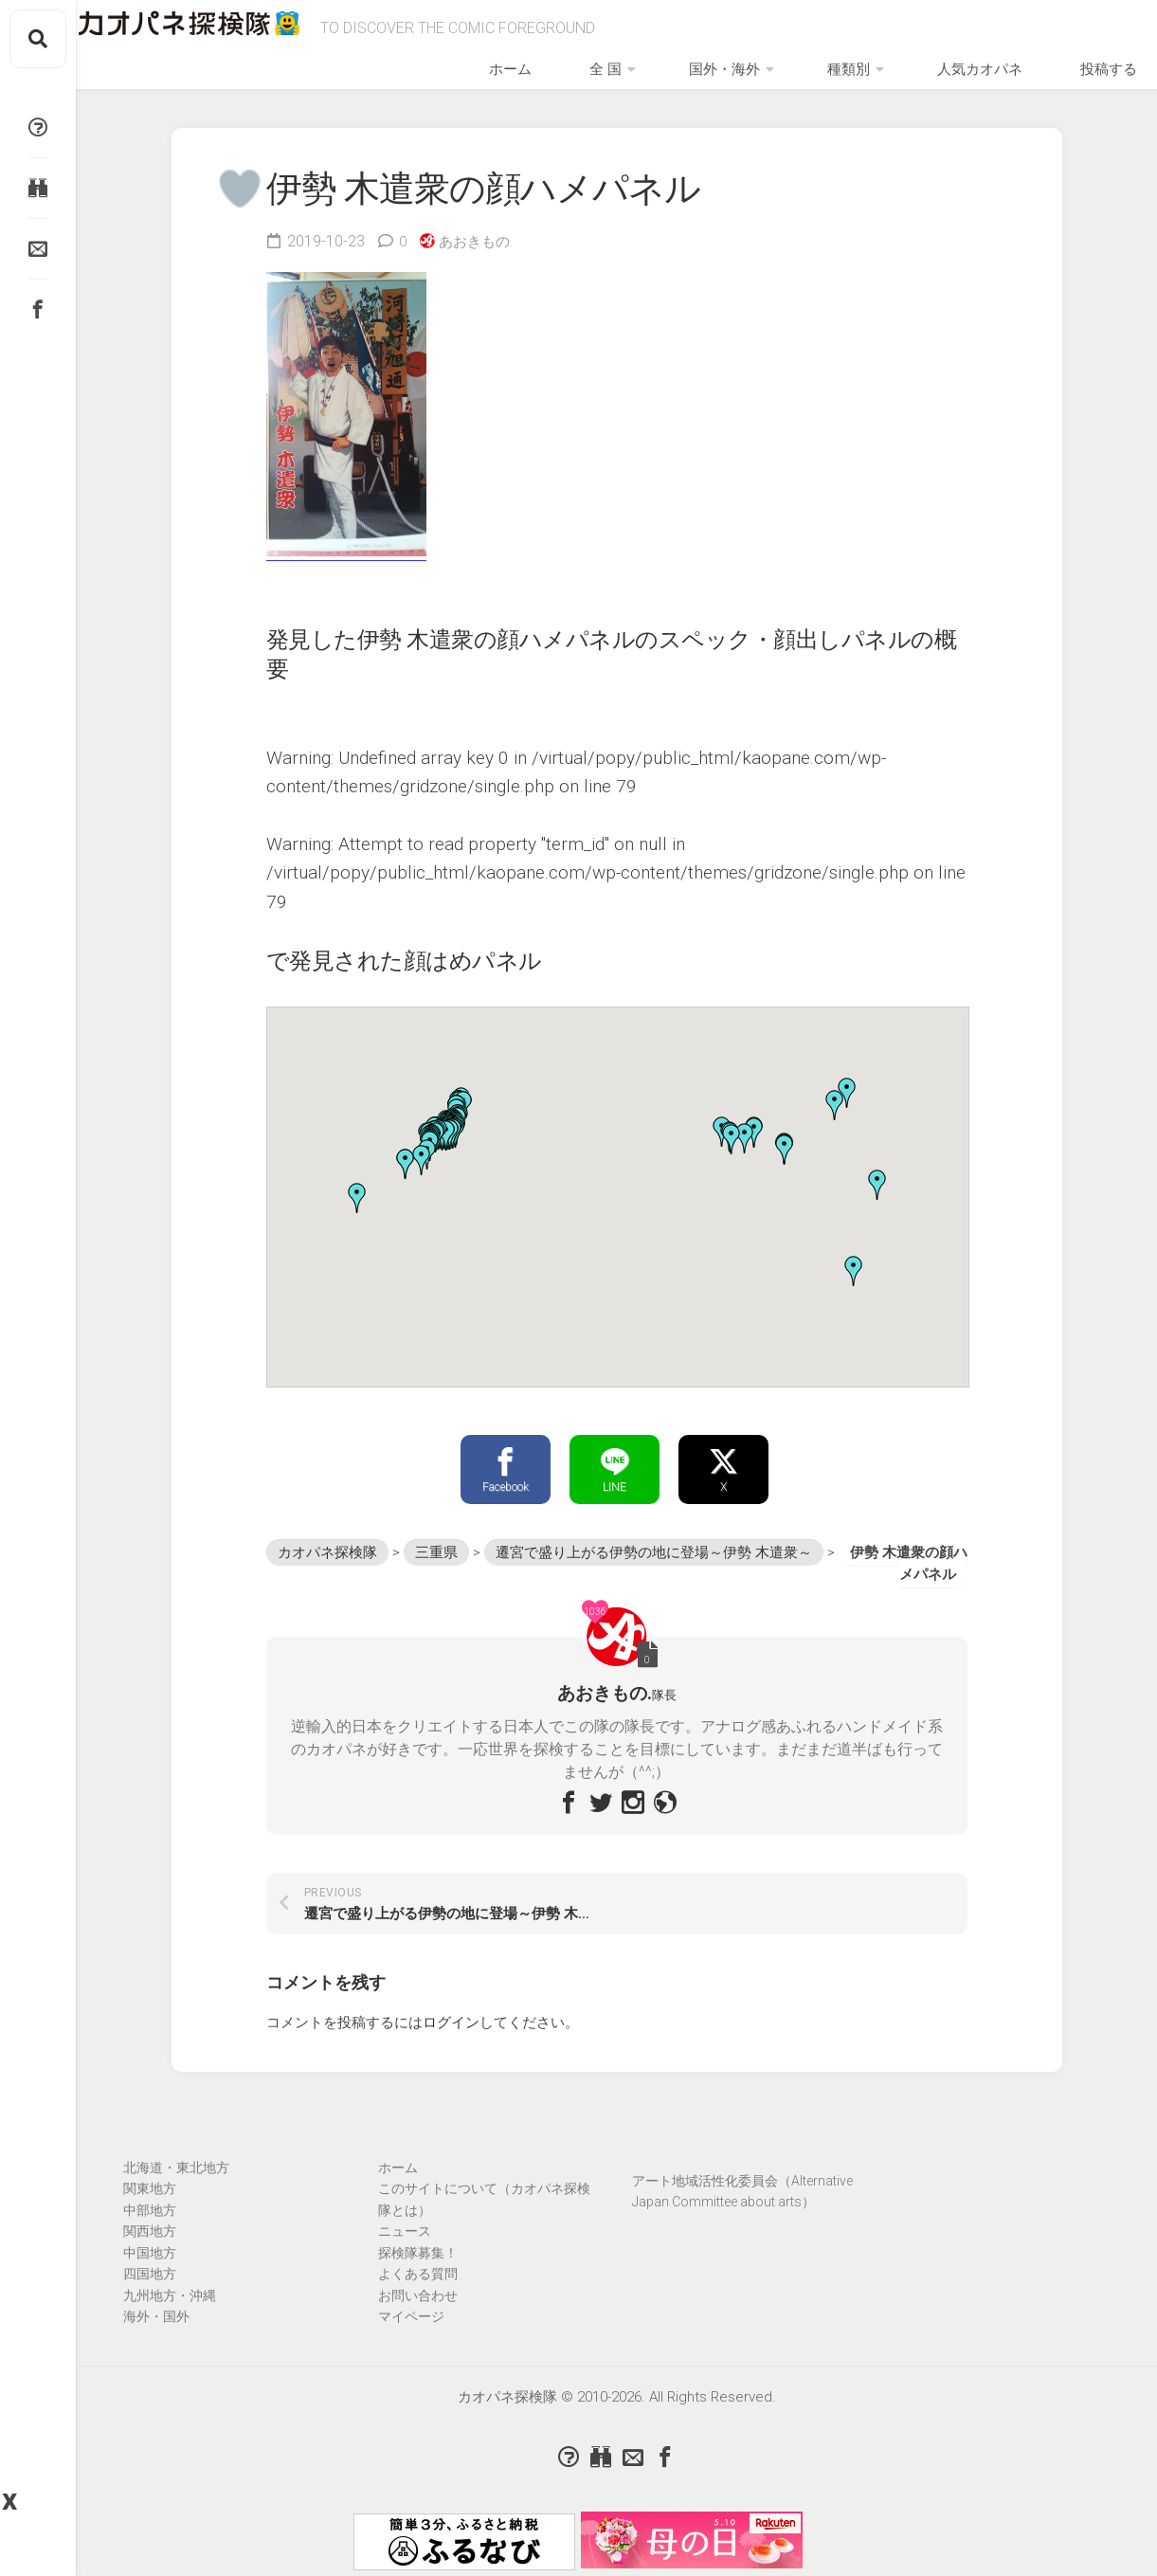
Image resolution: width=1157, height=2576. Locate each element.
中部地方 (149, 2229)
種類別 (885, 77)
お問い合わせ (418, 2314)
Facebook (506, 1486)
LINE (614, 1486)
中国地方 (149, 2271)
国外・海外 (787, 77)
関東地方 (149, 2207)
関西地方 (149, 2250)
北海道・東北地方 (176, 2186)
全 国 (695, 77)
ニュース (404, 2250)
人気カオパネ (990, 77)
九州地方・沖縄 (169, 2314)
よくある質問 (418, 2292)
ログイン (451, 2041)
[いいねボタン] (232, 202)
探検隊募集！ (418, 2271)
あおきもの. (479, 255)
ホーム (633, 77)
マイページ (411, 2335)
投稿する (1088, 77)
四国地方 (149, 2292)
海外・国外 (156, 2335)
